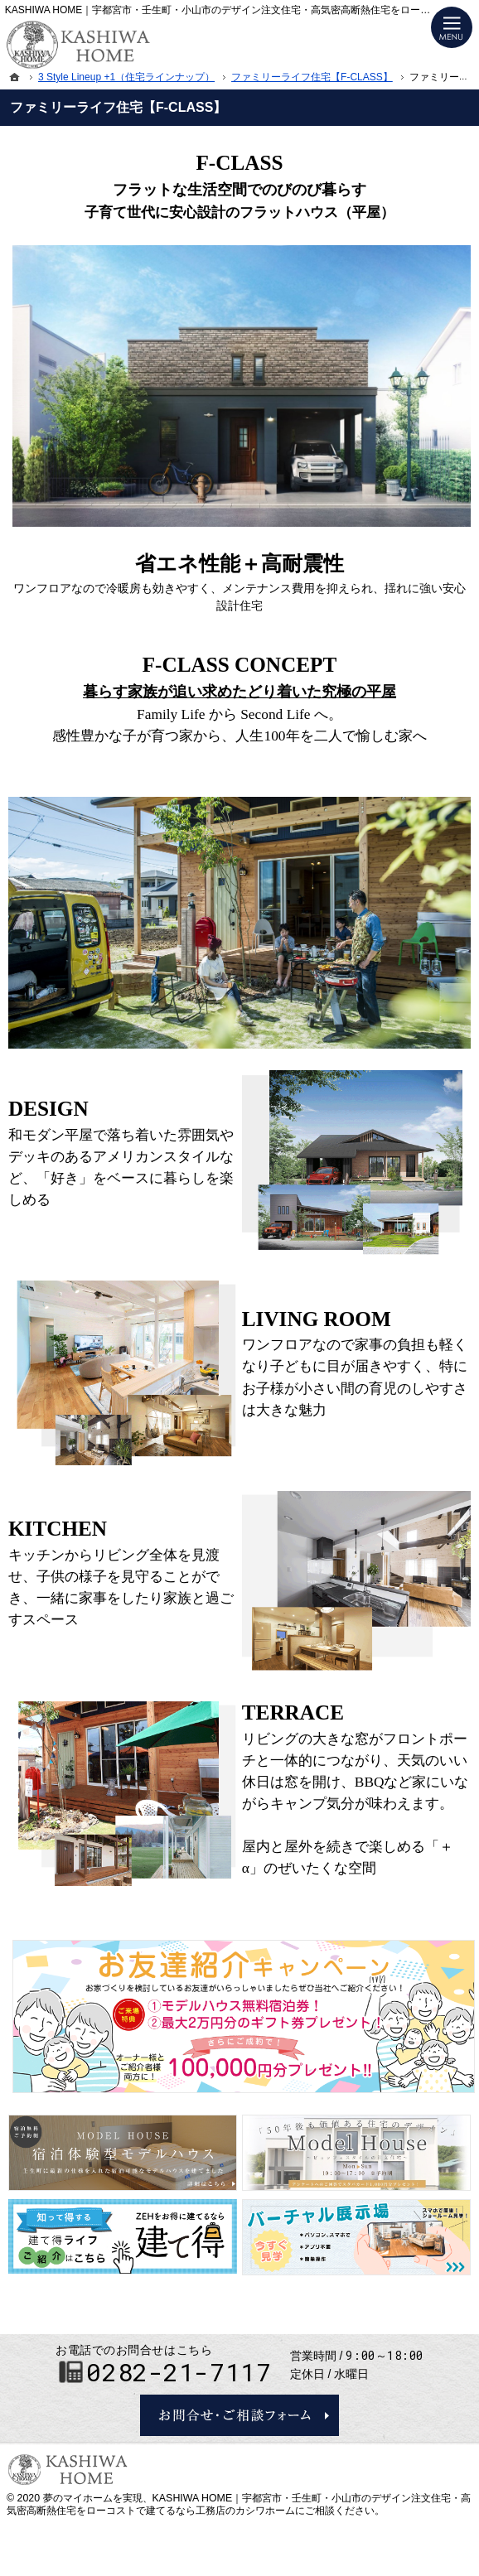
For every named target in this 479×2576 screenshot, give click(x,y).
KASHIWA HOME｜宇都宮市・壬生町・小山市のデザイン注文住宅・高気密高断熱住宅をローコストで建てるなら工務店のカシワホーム (239, 2504)
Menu (451, 27)
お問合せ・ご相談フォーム (239, 2415)
